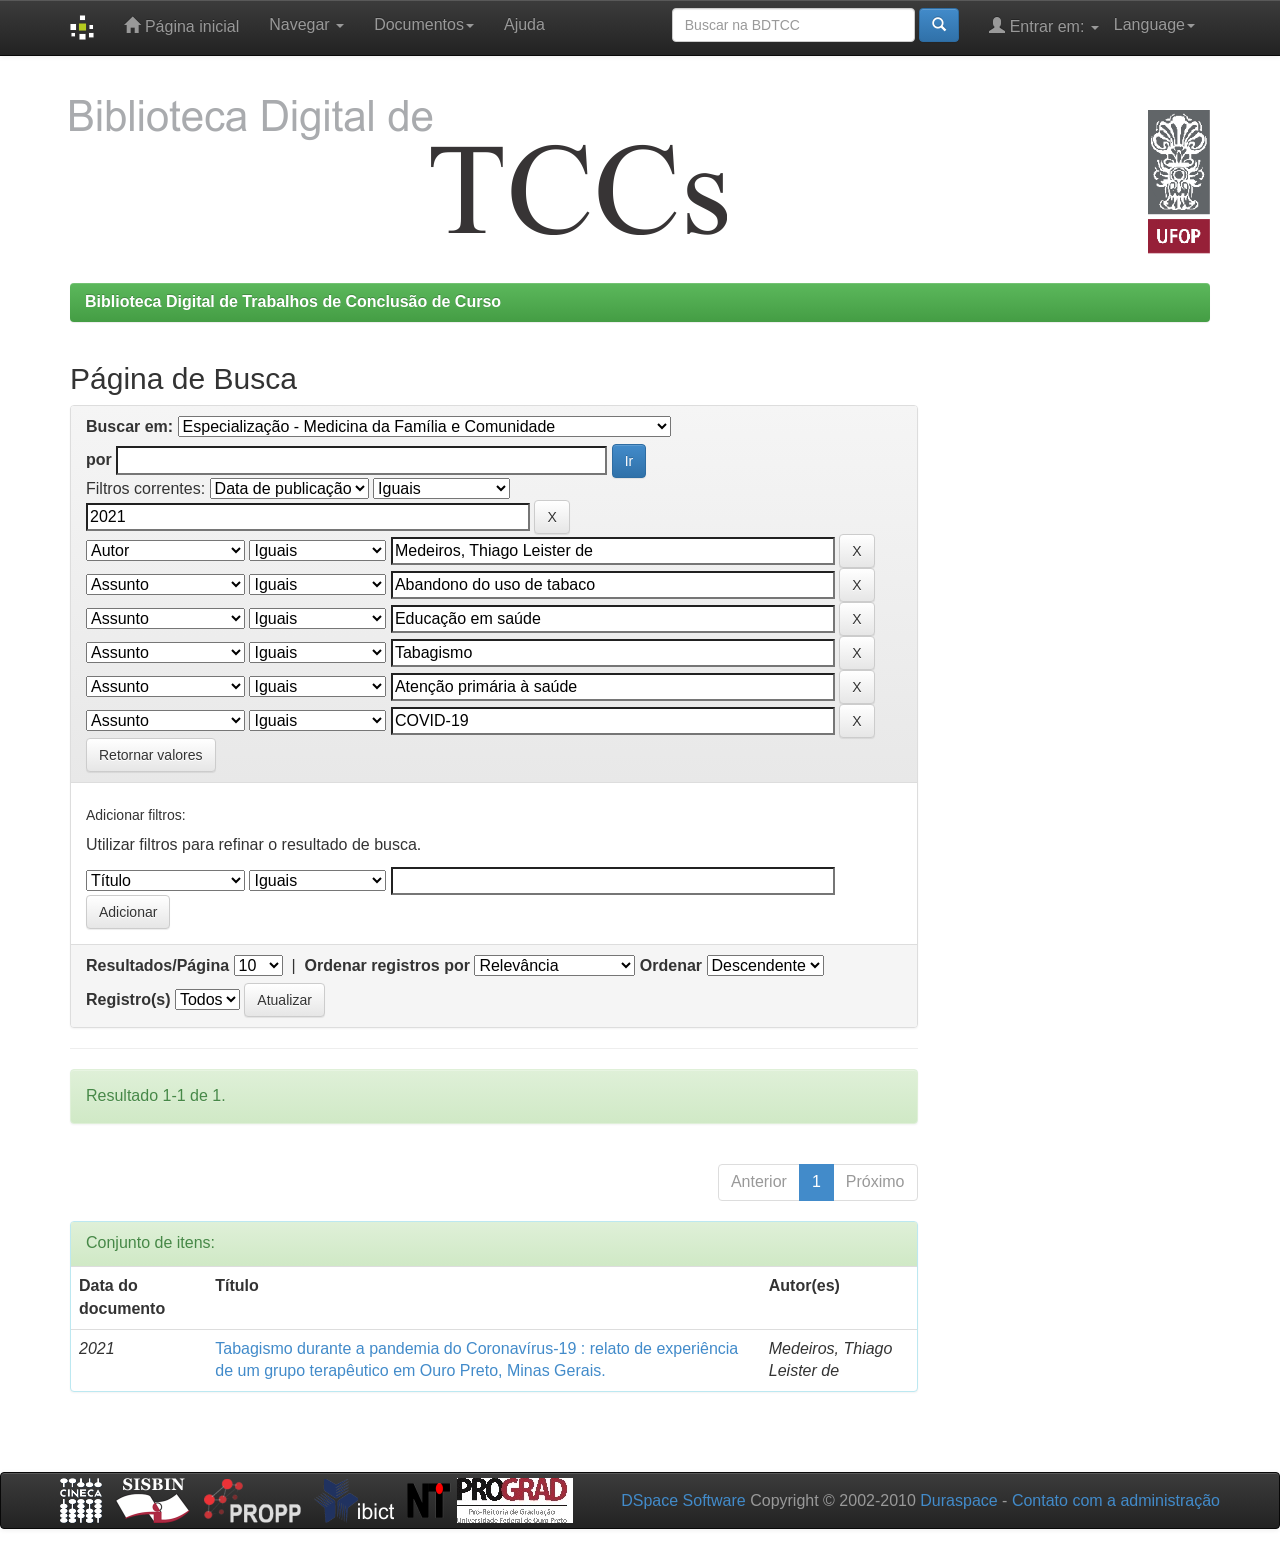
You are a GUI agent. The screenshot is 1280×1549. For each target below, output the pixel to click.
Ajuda (524, 24)
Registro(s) (128, 999)
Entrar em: (1044, 25)
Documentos (424, 24)
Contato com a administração (1116, 1500)
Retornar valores (151, 755)
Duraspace (958, 1500)
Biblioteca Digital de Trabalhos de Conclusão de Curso (293, 301)
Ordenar (671, 965)
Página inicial (181, 25)
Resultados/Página (157, 965)
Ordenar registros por (387, 965)
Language (1154, 24)
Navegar (306, 24)
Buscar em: (129, 426)
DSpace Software (683, 1500)
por (99, 459)
